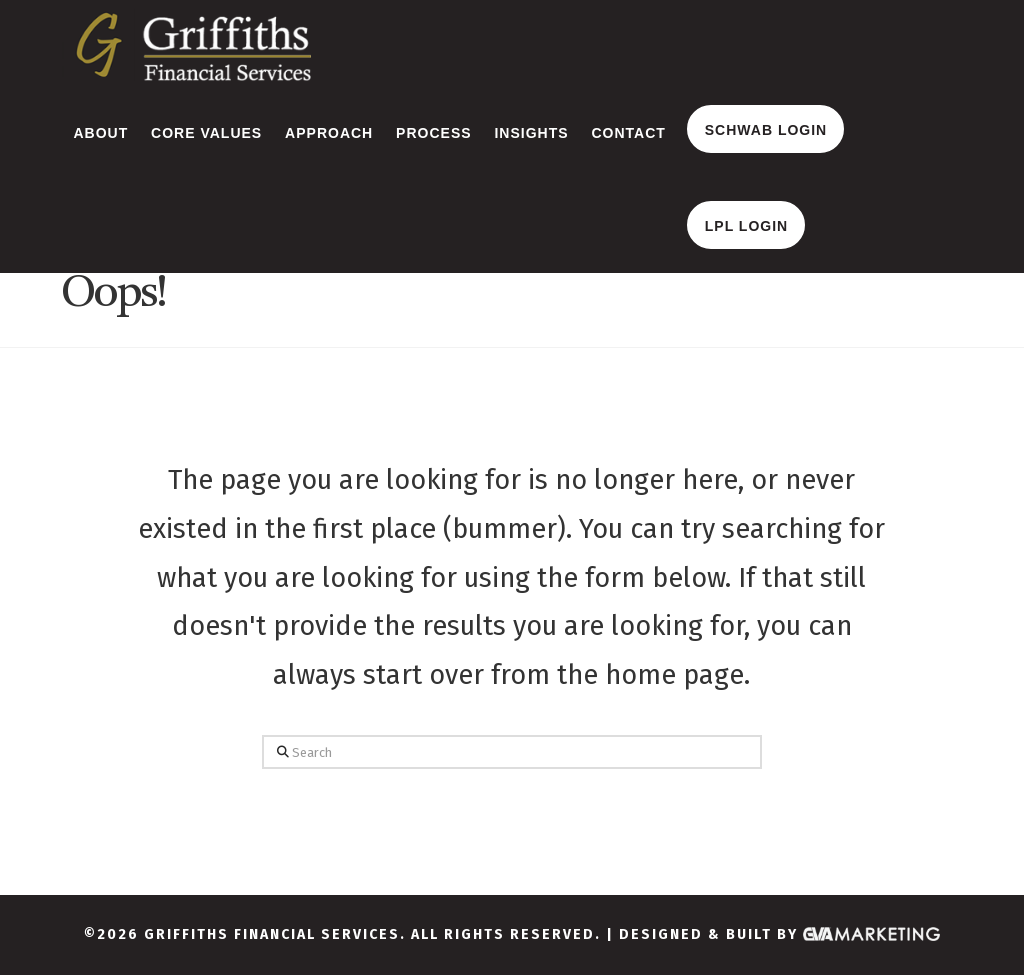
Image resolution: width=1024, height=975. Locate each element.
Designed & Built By (780, 935)
